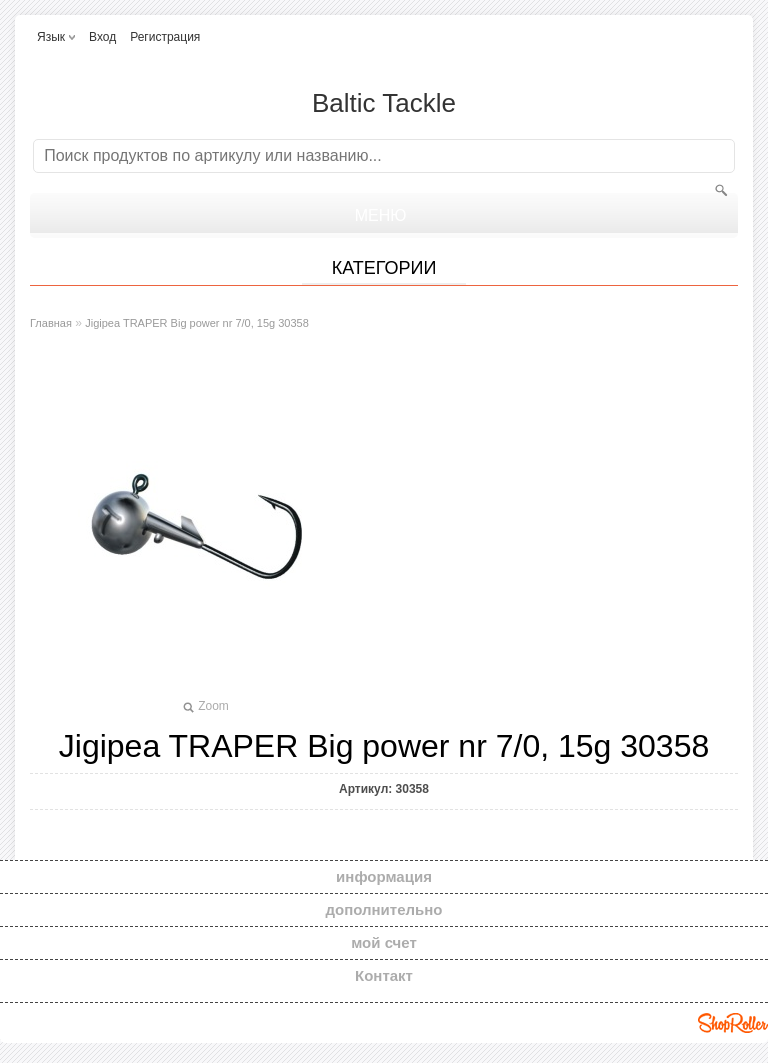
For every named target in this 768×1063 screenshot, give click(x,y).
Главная (51, 323)
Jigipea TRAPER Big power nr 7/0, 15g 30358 (197, 323)
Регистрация (165, 37)
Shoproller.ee (733, 1023)
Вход (102, 37)
